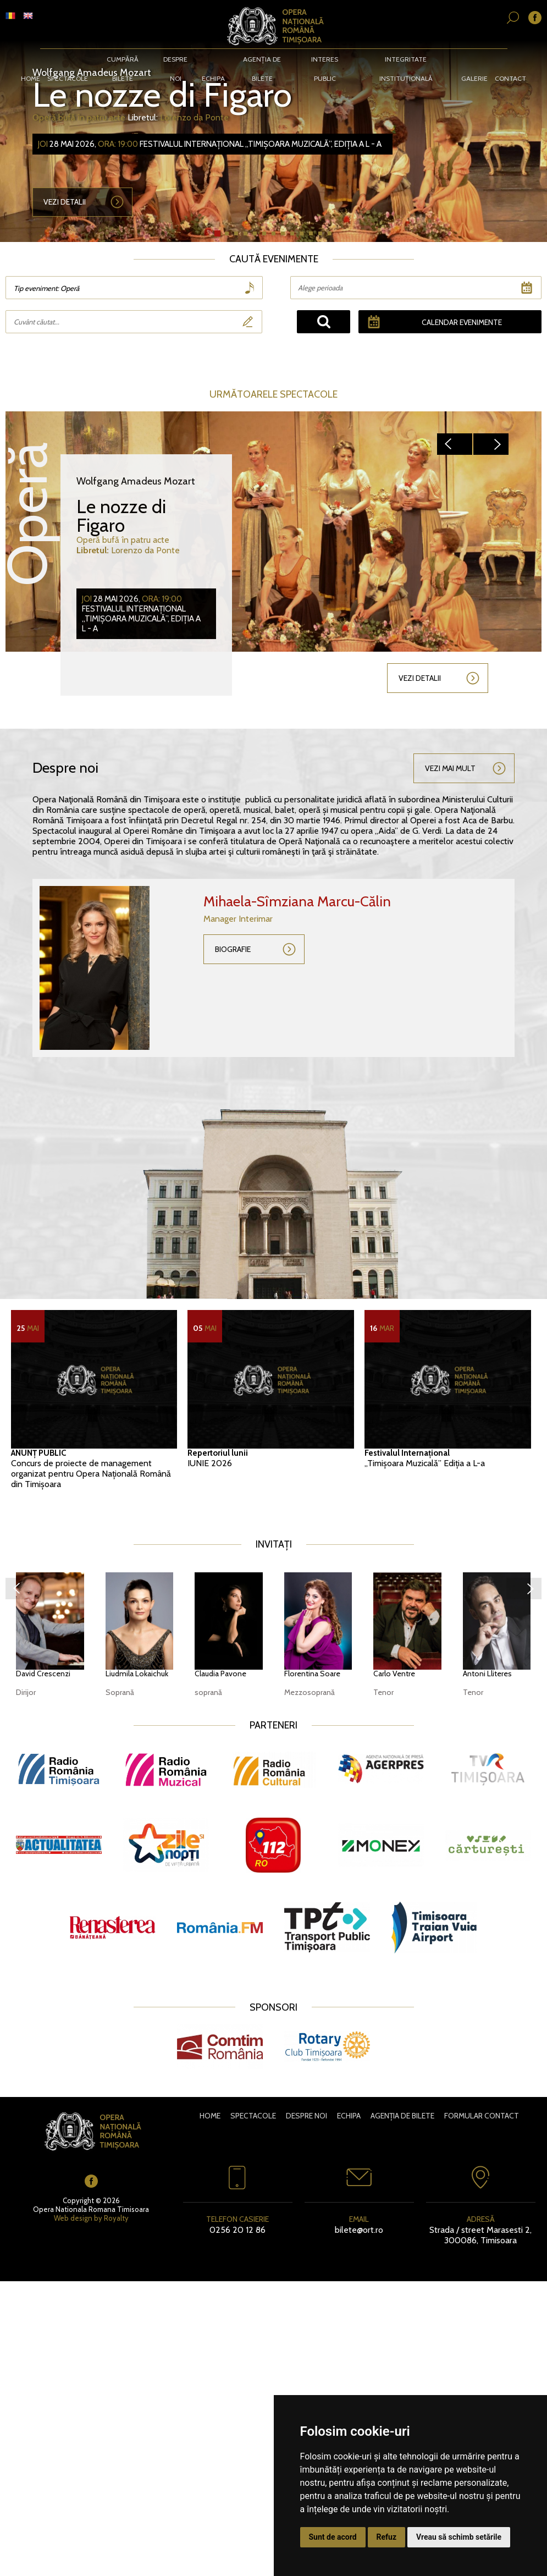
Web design (73, 2218)
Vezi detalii (65, 203)
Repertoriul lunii (217, 1453)
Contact (508, 60)
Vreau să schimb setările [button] (458, 2537)
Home (33, 60)
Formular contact (481, 2116)
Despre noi (177, 60)
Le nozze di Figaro (165, 95)
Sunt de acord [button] (333, 2537)
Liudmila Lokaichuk (137, 1674)
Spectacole (71, 60)
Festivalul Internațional (407, 1453)
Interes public (324, 60)
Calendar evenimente (461, 322)
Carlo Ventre (394, 1674)
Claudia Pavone (220, 1674)
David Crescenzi (43, 1674)
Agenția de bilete (262, 60)
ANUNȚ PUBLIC (38, 1453)
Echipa (214, 60)
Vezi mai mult (450, 768)
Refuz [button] (387, 2537)
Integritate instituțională (404, 60)
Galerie (471, 60)
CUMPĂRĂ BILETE (124, 60)
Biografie (233, 949)
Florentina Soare (312, 1674)
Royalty (116, 2218)
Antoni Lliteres (487, 1674)
